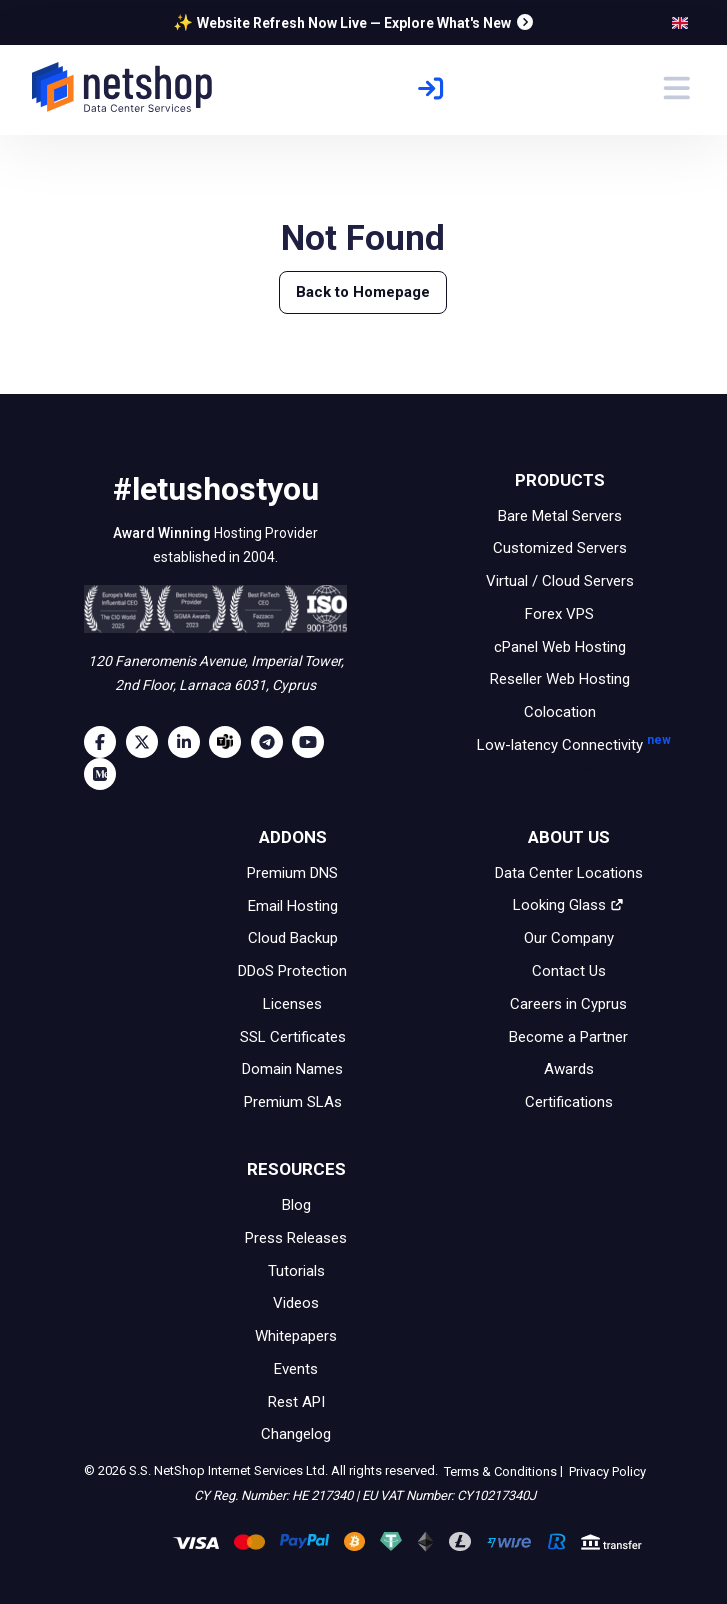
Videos (296, 1303)
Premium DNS (292, 873)
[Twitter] (147, 742)
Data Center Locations (569, 873)
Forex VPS (559, 614)
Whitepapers (296, 1336)
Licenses (292, 1004)
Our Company (569, 938)
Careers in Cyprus (568, 1004)
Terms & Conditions (499, 1471)
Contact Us (569, 971)
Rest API (296, 1401)
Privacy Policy (606, 1471)
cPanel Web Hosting (560, 646)
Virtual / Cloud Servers (560, 581)
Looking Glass (568, 905)
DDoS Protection (292, 971)
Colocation (560, 712)
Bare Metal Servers (560, 515)
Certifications (569, 1102)
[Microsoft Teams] (230, 742)
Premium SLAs (293, 1102)
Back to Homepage (363, 292)
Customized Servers (560, 548)
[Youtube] (313, 742)
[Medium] (105, 774)
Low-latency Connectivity (560, 758)
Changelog (296, 1434)
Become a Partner (568, 1036)
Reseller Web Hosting (560, 679)
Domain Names (292, 1069)
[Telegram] (272, 742)
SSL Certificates (293, 1036)
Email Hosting (293, 905)
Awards (569, 1069)
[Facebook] (105, 742)
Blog (296, 1205)
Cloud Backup (293, 938)
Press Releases (296, 1238)
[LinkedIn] (189, 742)
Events (296, 1369)
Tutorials (296, 1270)
